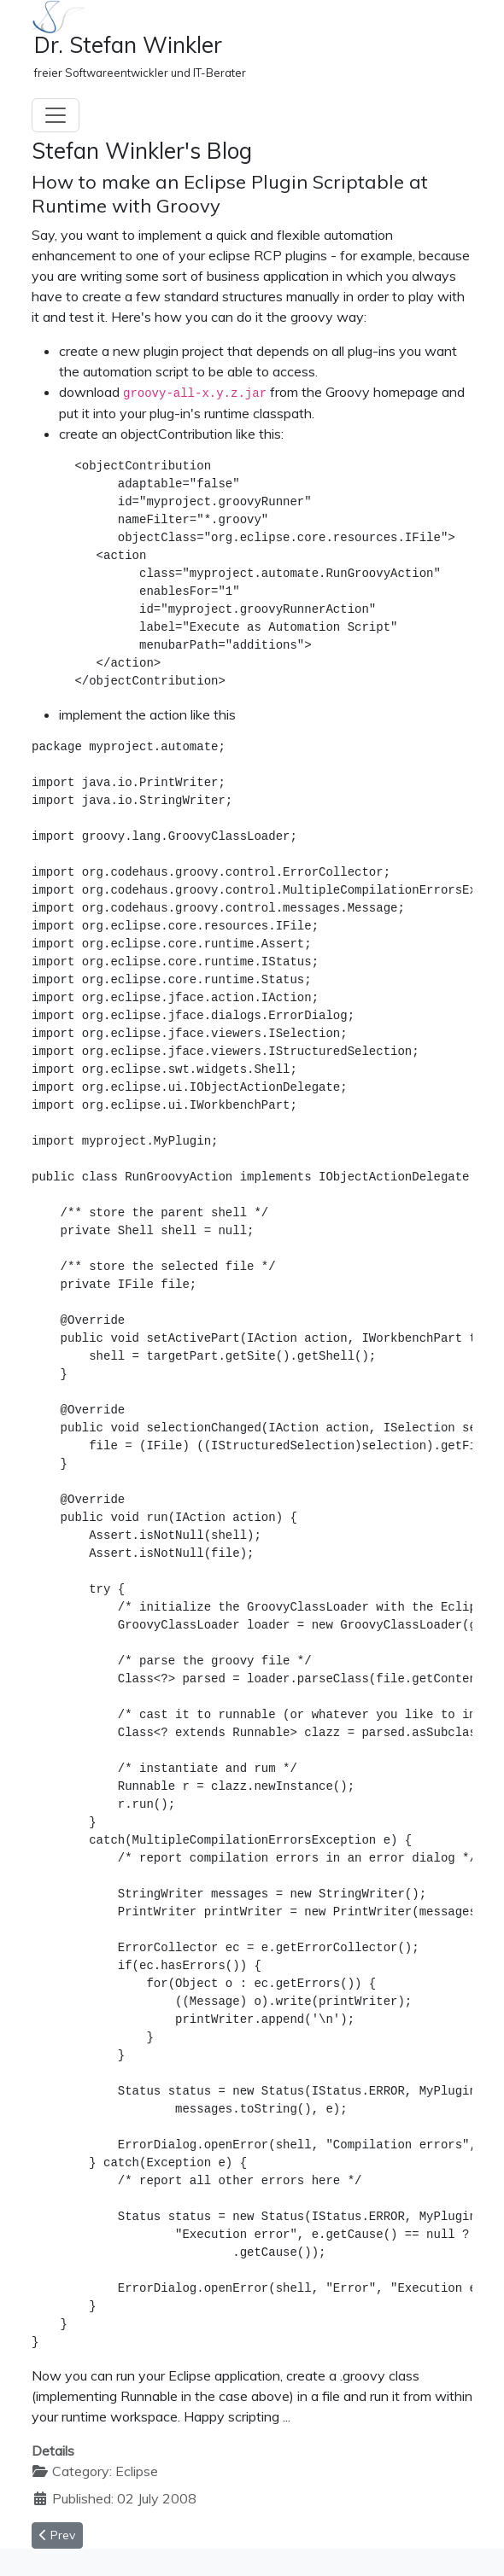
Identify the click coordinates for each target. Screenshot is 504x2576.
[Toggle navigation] (55, 115)
